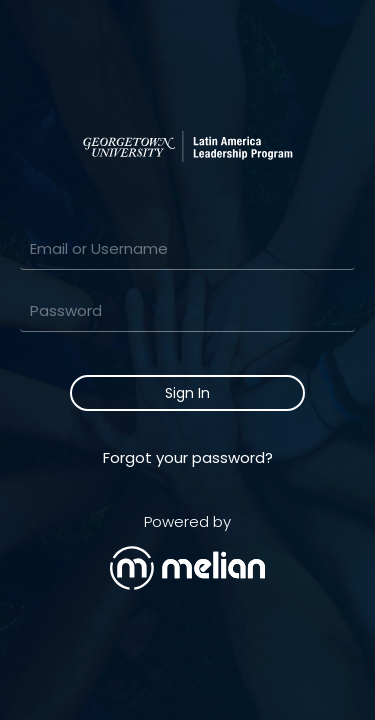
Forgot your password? (188, 457)
